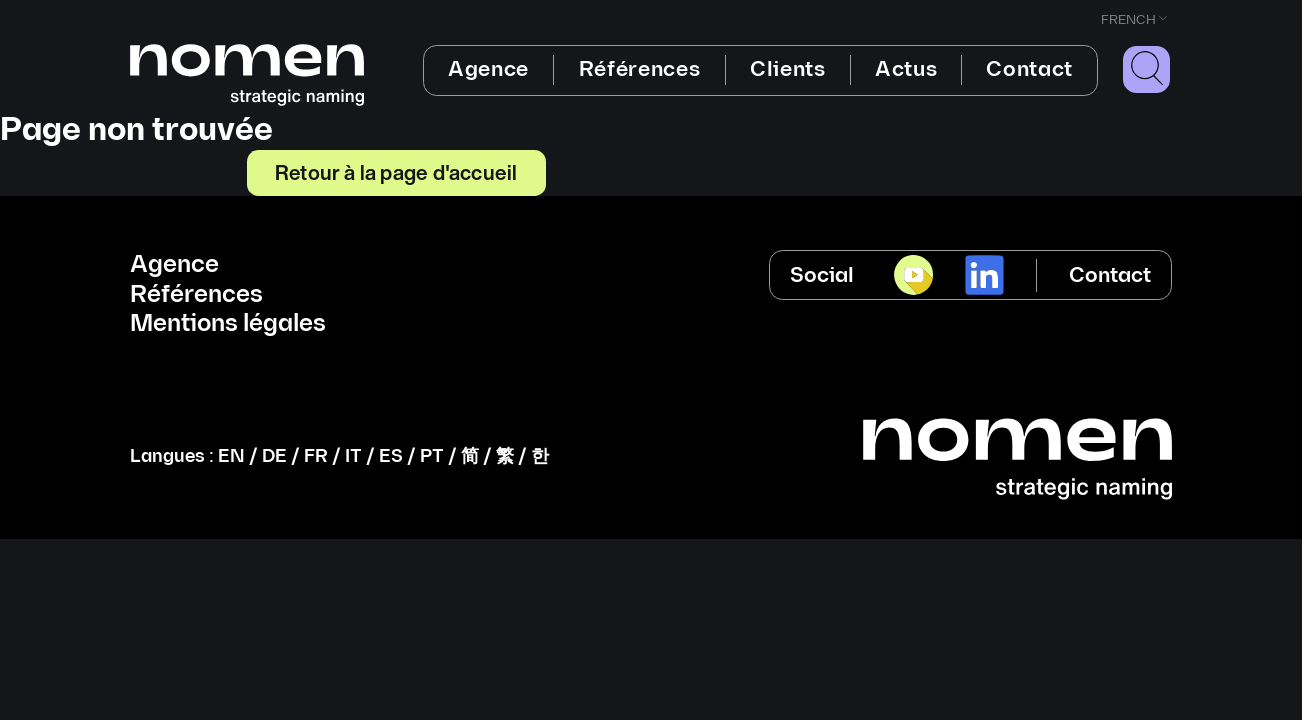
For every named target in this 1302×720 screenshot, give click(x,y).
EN (231, 456)
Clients (788, 69)
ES (391, 456)
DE (274, 456)
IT (353, 456)
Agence (488, 69)
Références (640, 69)
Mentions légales (228, 324)
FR (316, 456)
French (1128, 20)
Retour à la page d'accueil (396, 172)
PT (432, 456)
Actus (906, 69)
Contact (1029, 69)
